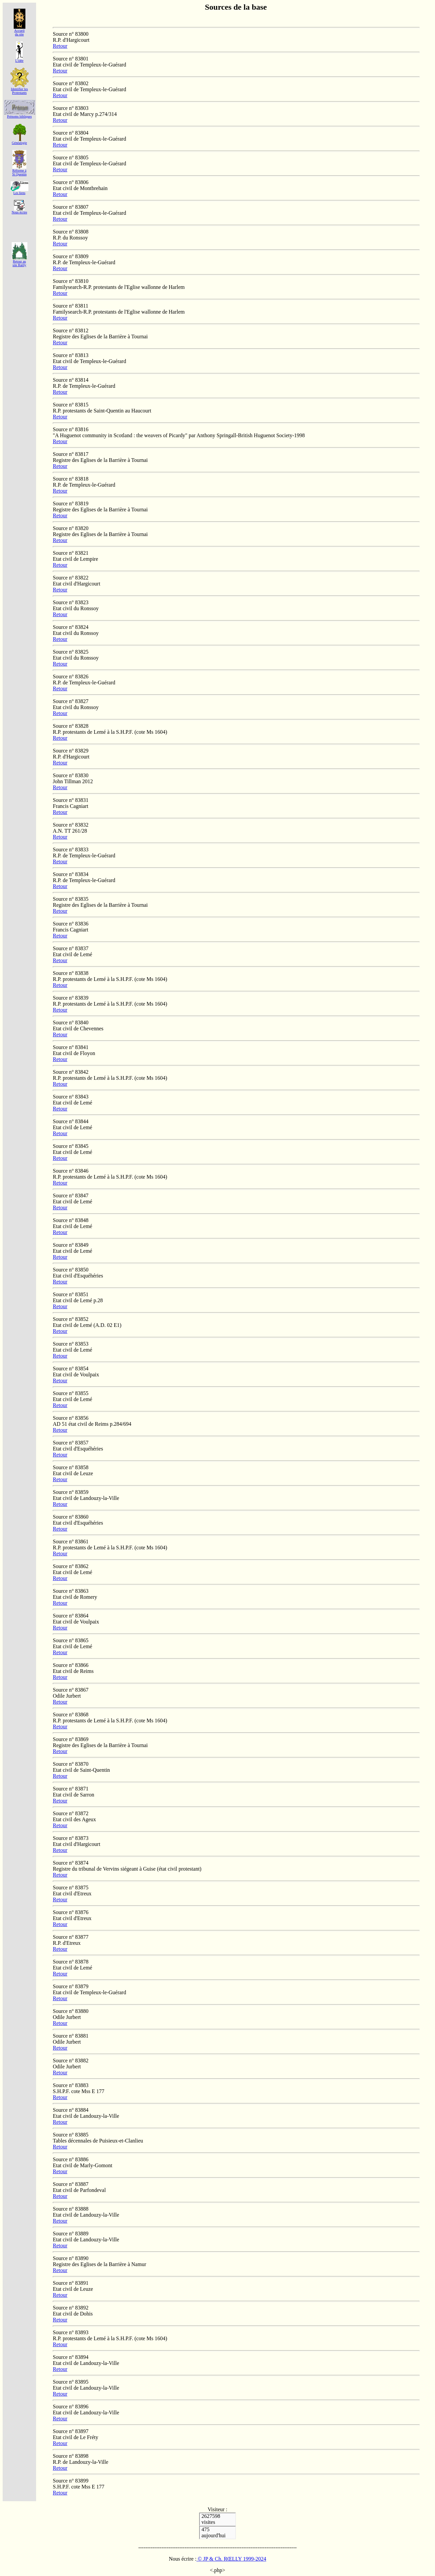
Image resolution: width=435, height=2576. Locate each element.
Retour (60, 46)
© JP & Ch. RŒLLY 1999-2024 (231, 2559)
